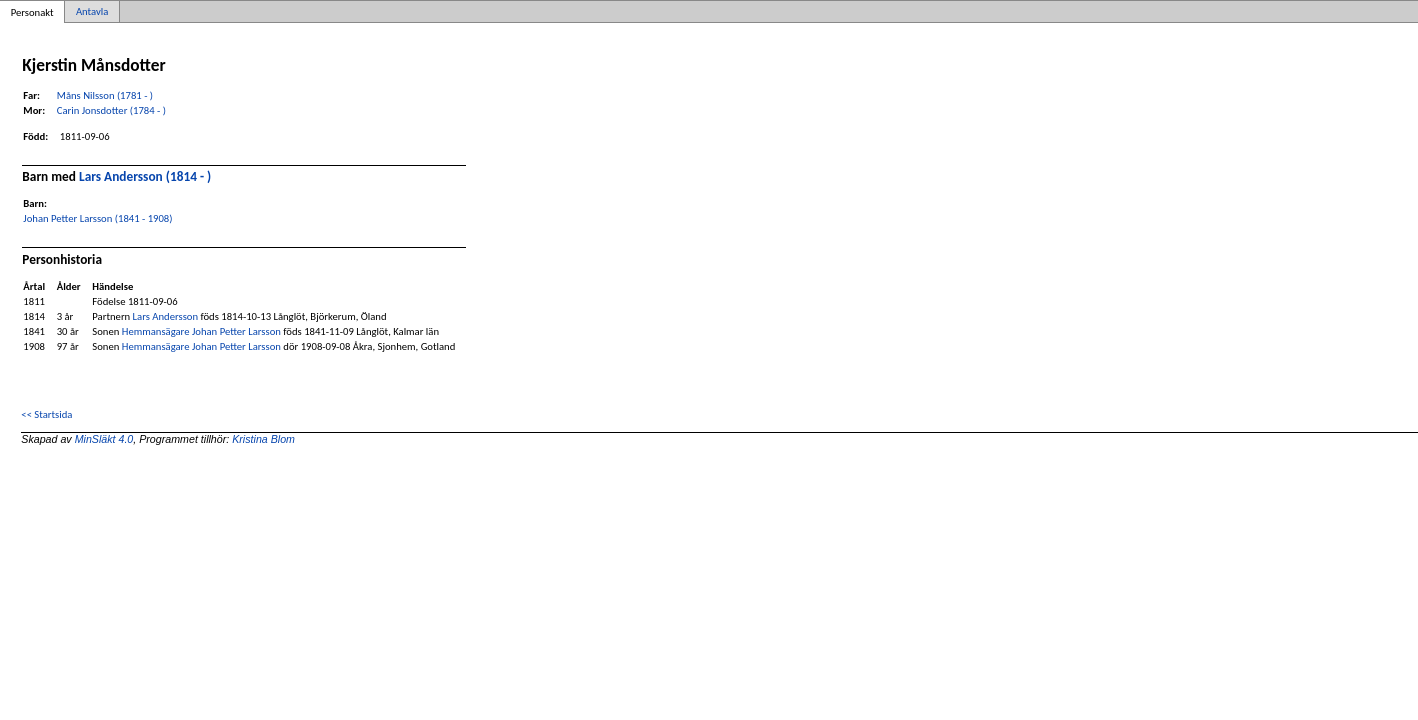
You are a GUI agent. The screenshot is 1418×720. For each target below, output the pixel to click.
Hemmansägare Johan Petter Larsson (201, 331)
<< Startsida (46, 414)
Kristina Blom (263, 439)
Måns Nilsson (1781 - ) (105, 95)
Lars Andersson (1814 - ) (145, 176)
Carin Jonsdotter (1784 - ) (111, 110)
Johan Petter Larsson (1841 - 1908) (97, 218)
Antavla (92, 11)
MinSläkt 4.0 (104, 439)
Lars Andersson (165, 316)
